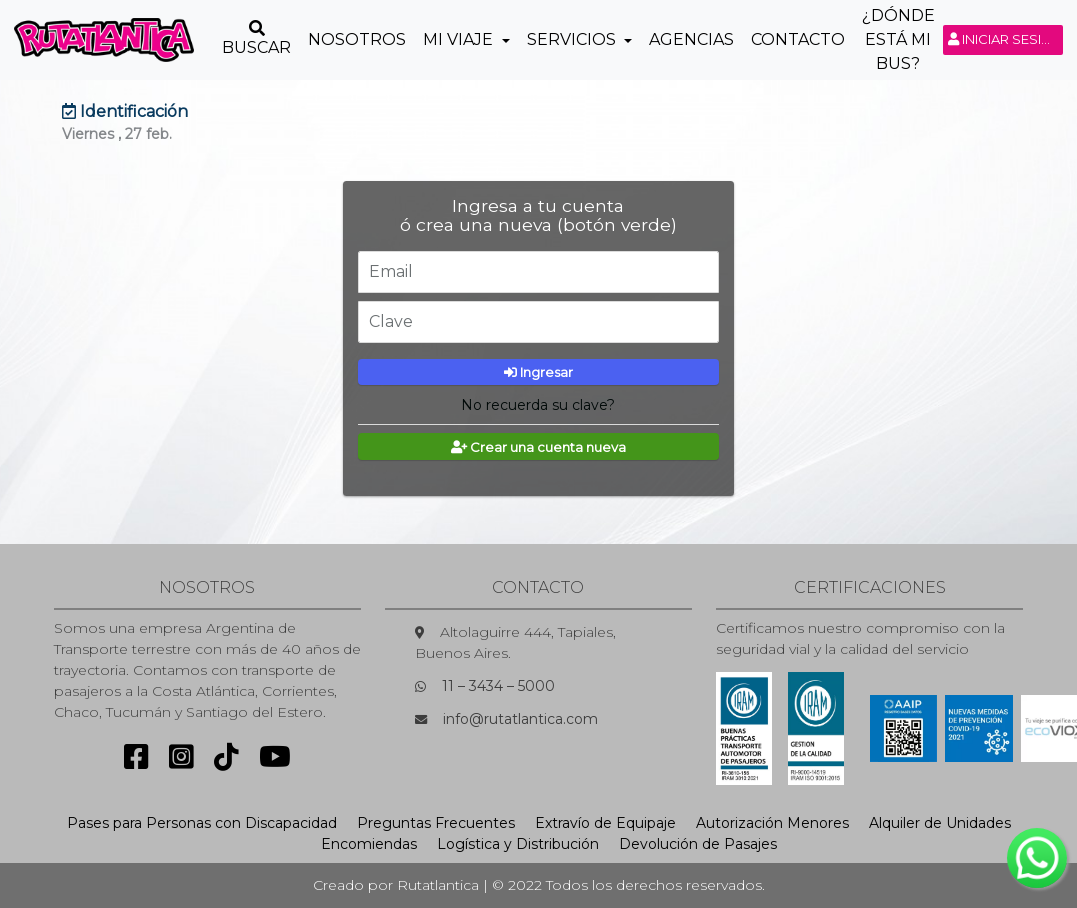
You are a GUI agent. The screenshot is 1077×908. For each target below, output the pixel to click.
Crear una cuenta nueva (538, 447)
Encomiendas (369, 844)
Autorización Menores (772, 823)
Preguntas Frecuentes (436, 823)
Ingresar (538, 372)
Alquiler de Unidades (940, 823)
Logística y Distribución (518, 844)
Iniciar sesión (1005, 39)
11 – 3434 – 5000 (498, 686)
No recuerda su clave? (538, 405)
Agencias (691, 39)
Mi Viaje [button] (460, 39)
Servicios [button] (573, 39)
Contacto (798, 39)
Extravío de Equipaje (605, 823)
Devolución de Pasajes (698, 844)
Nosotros (357, 39)
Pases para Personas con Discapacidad (202, 823)
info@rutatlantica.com (520, 719)
